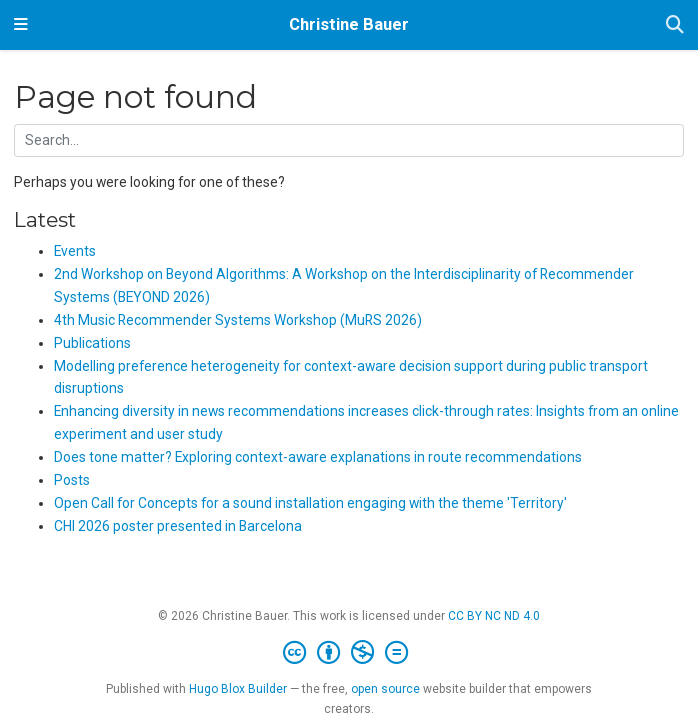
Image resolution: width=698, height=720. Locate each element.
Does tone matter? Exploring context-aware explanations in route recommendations (318, 457)
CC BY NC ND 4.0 (494, 616)
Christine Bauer (349, 24)
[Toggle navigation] (21, 25)
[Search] (675, 25)
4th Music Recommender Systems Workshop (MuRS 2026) (238, 320)
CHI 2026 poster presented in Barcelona (178, 526)
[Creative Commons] (349, 653)
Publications (92, 343)
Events (75, 251)
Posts (72, 480)
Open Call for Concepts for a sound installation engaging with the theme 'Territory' (310, 503)
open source (385, 689)
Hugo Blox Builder (238, 689)
